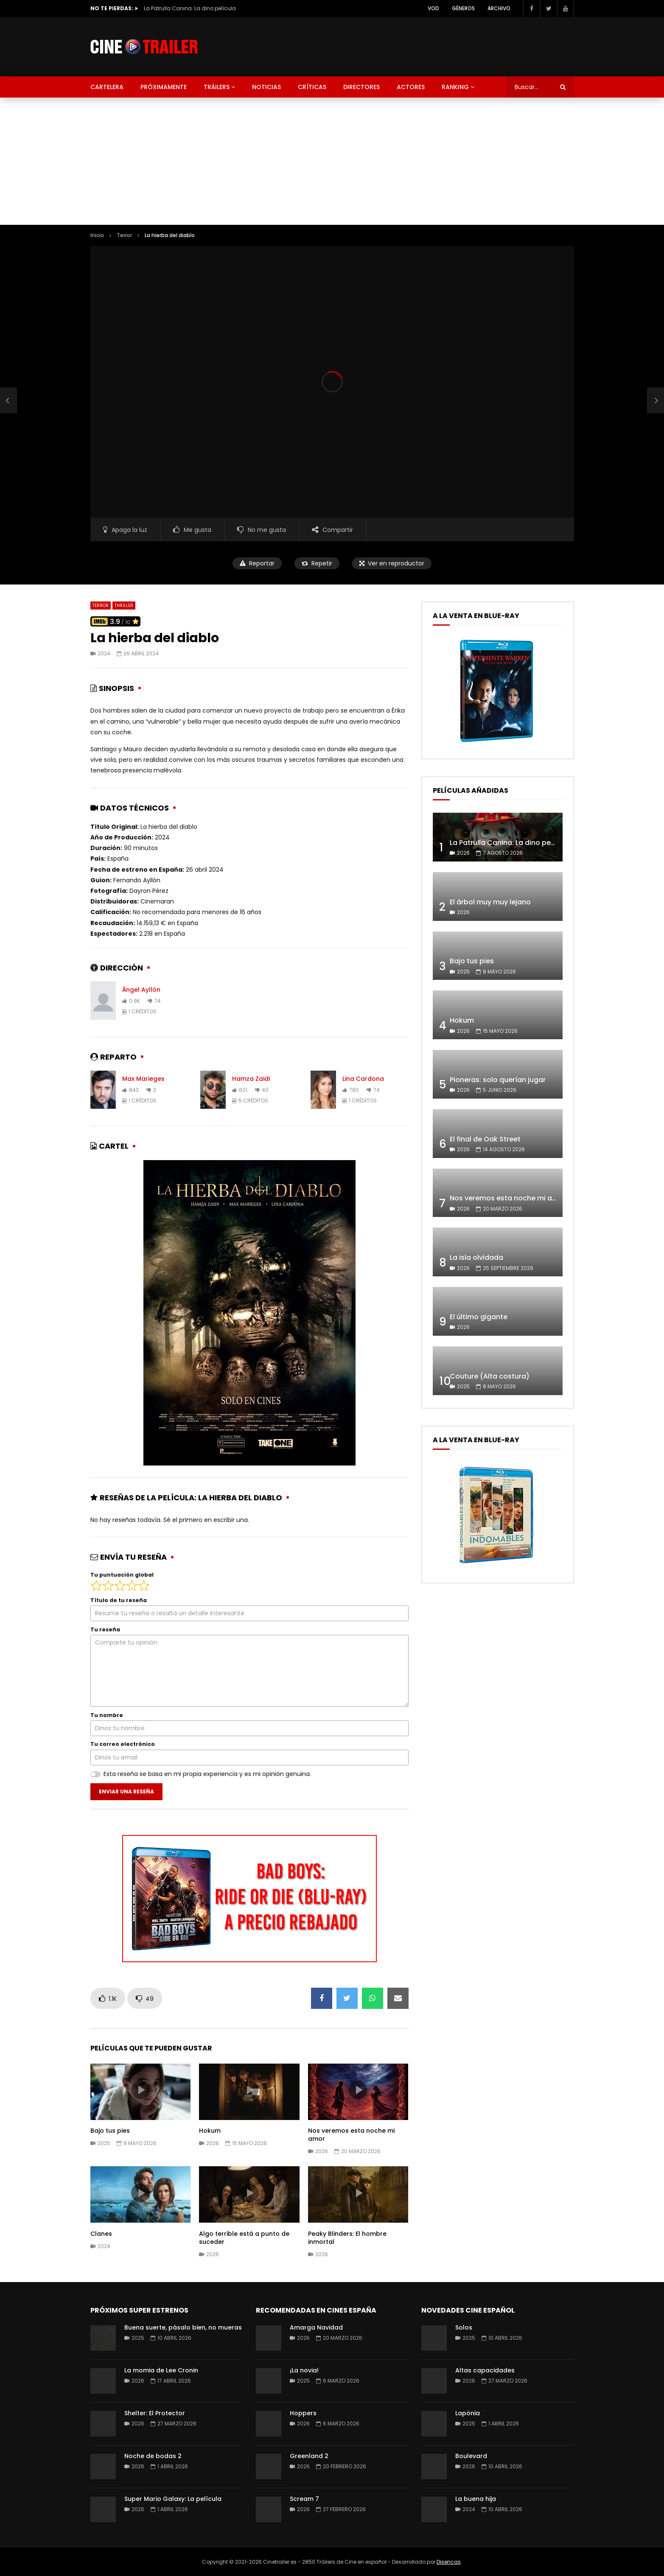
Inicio (97, 235)
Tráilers (217, 87)
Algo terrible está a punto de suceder (244, 2237)
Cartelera (106, 87)
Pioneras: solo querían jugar (498, 1080)
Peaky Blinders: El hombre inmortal (347, 2237)
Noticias (266, 87)
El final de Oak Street (485, 1139)
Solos (463, 2327)
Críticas (312, 87)
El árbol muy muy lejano (490, 902)
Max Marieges (143, 1078)
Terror (124, 235)
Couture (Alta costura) (490, 1376)
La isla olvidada (476, 1257)
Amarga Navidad (316, 2327)
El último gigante (478, 1317)
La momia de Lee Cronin (161, 2370)
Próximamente (163, 87)
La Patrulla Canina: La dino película (190, 8)
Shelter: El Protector (154, 2413)
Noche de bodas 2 (153, 2456)
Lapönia (467, 2413)
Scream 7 (304, 2499)
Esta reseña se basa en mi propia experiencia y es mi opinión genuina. (207, 1774)
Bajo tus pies (110, 2130)
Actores (411, 87)
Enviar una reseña (126, 1791)
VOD (433, 8)
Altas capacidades (485, 2370)
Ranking (455, 87)
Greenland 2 (309, 2456)
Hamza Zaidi (251, 1078)
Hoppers (303, 2413)
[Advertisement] (332, 161)
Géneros (463, 8)
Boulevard (471, 2456)
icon (140, 2090)
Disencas (449, 2561)
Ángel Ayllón (141, 989)
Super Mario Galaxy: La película (172, 2499)
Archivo (498, 8)
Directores (361, 87)
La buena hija (475, 2499)
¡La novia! (304, 2370)
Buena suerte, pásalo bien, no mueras (183, 2327)
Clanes (101, 2233)
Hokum (210, 2130)
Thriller (124, 605)
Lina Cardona (363, 1078)
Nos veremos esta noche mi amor (351, 2134)
